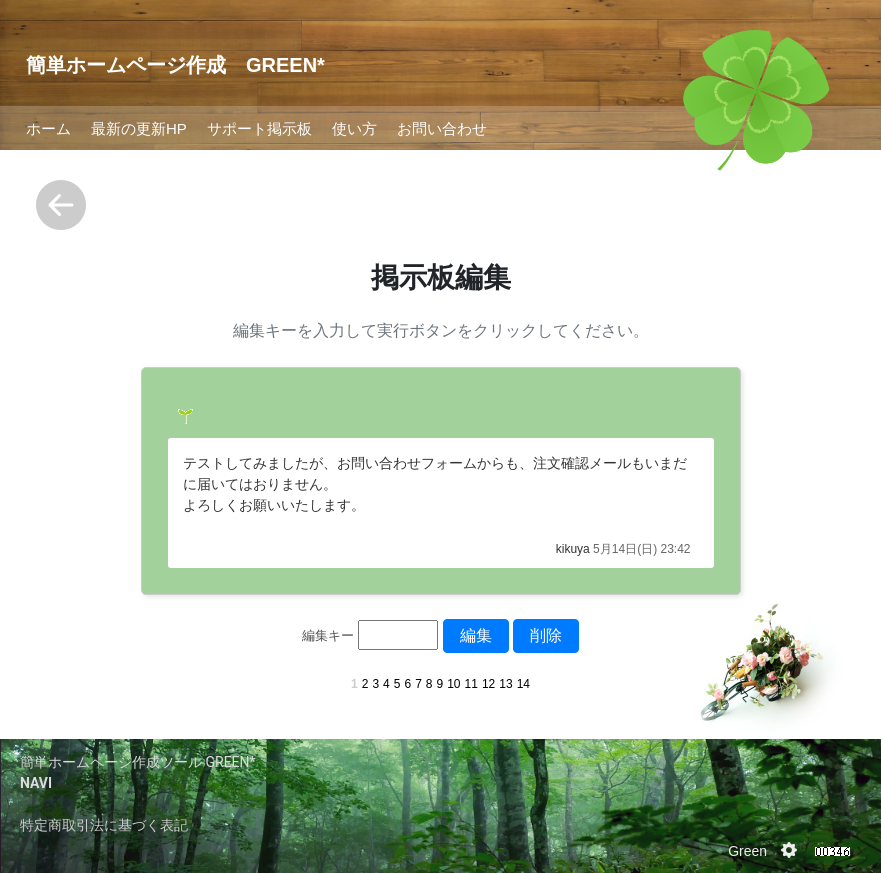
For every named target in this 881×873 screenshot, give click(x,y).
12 (488, 684)
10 (453, 684)
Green (747, 851)
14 (523, 684)
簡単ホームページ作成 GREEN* (175, 65)
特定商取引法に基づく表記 (104, 825)
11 (471, 684)
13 (505, 684)
